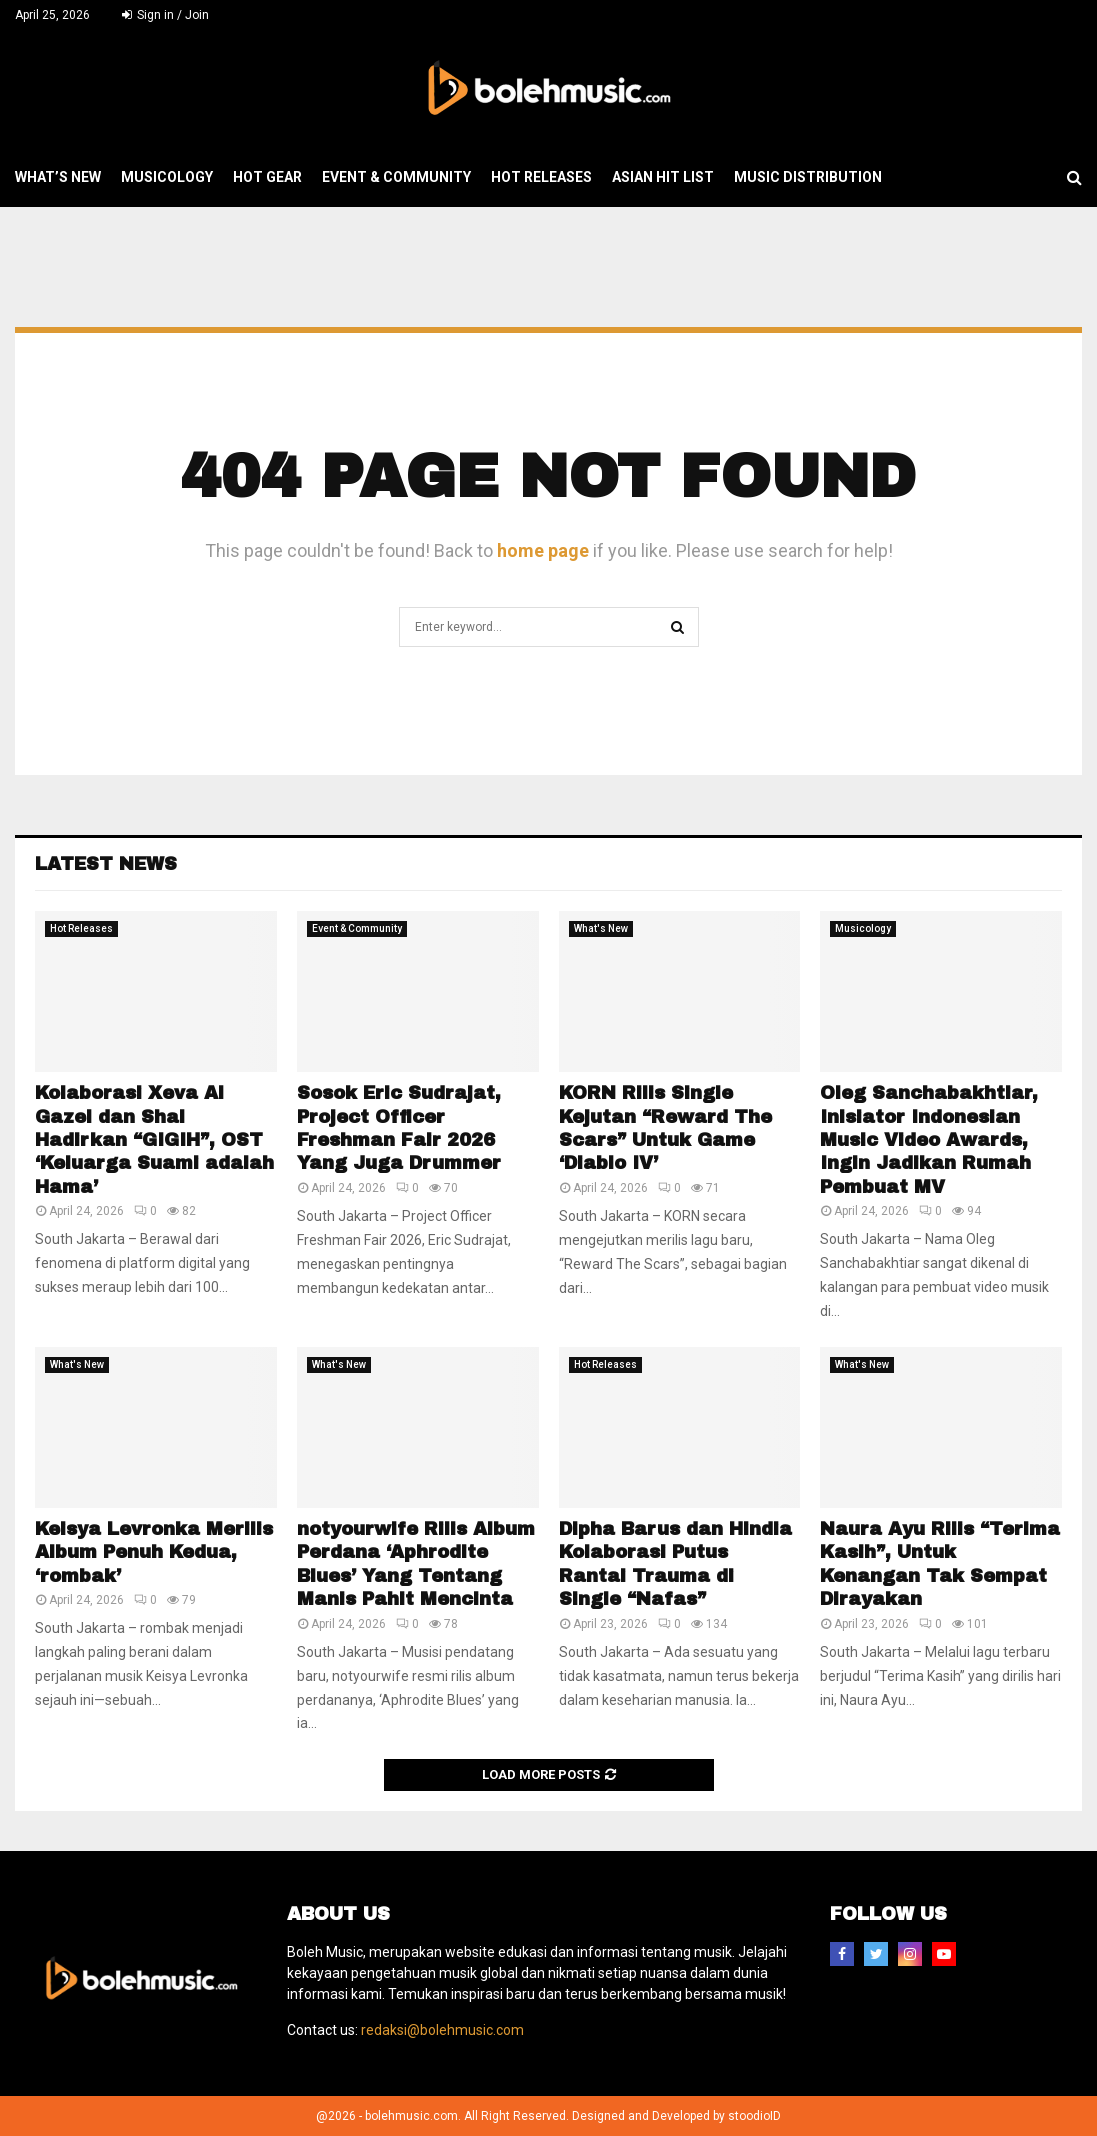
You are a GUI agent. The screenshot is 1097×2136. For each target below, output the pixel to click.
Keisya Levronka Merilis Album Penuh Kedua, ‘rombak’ (154, 1552)
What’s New (58, 177)
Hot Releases (541, 177)
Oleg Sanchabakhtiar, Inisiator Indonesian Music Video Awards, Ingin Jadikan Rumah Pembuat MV (929, 1140)
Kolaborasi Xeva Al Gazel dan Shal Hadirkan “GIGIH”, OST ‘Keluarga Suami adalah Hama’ (154, 1140)
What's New (601, 928)
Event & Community (396, 177)
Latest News (106, 864)
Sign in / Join (165, 15)
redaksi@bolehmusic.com (442, 2030)
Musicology (167, 177)
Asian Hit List (663, 177)
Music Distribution (808, 177)
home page (543, 550)
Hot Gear (267, 177)
